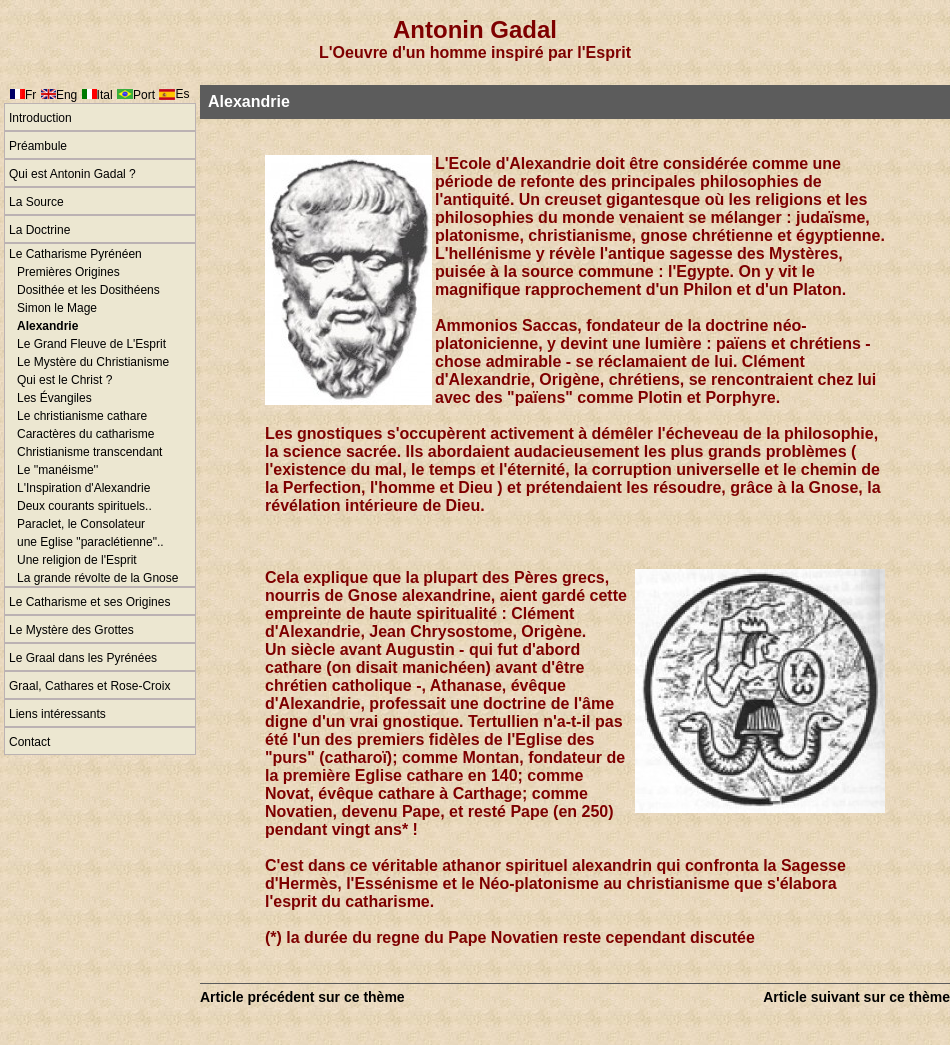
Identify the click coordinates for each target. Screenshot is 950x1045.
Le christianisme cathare (82, 416)
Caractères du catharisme (85, 434)
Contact (29, 742)
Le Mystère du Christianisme (93, 362)
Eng (66, 95)
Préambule (38, 146)
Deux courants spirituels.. (84, 506)
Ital (105, 95)
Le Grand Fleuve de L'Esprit (91, 344)
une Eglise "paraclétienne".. (90, 542)
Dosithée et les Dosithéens (88, 290)
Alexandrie (47, 326)
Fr (30, 95)
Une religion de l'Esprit (77, 560)
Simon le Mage (57, 308)
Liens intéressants (57, 714)
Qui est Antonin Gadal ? (72, 174)
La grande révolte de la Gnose (97, 578)
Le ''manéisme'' (57, 470)
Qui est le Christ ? (64, 380)
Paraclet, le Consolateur (81, 524)
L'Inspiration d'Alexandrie (83, 488)
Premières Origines (68, 272)
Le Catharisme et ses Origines (89, 602)
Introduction (40, 118)
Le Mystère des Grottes (71, 630)
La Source (36, 202)
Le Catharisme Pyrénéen (75, 254)
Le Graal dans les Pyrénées (83, 658)
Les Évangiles (54, 398)
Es (182, 94)
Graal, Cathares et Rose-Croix (89, 686)
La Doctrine (39, 230)
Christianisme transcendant (89, 452)
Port (144, 95)
